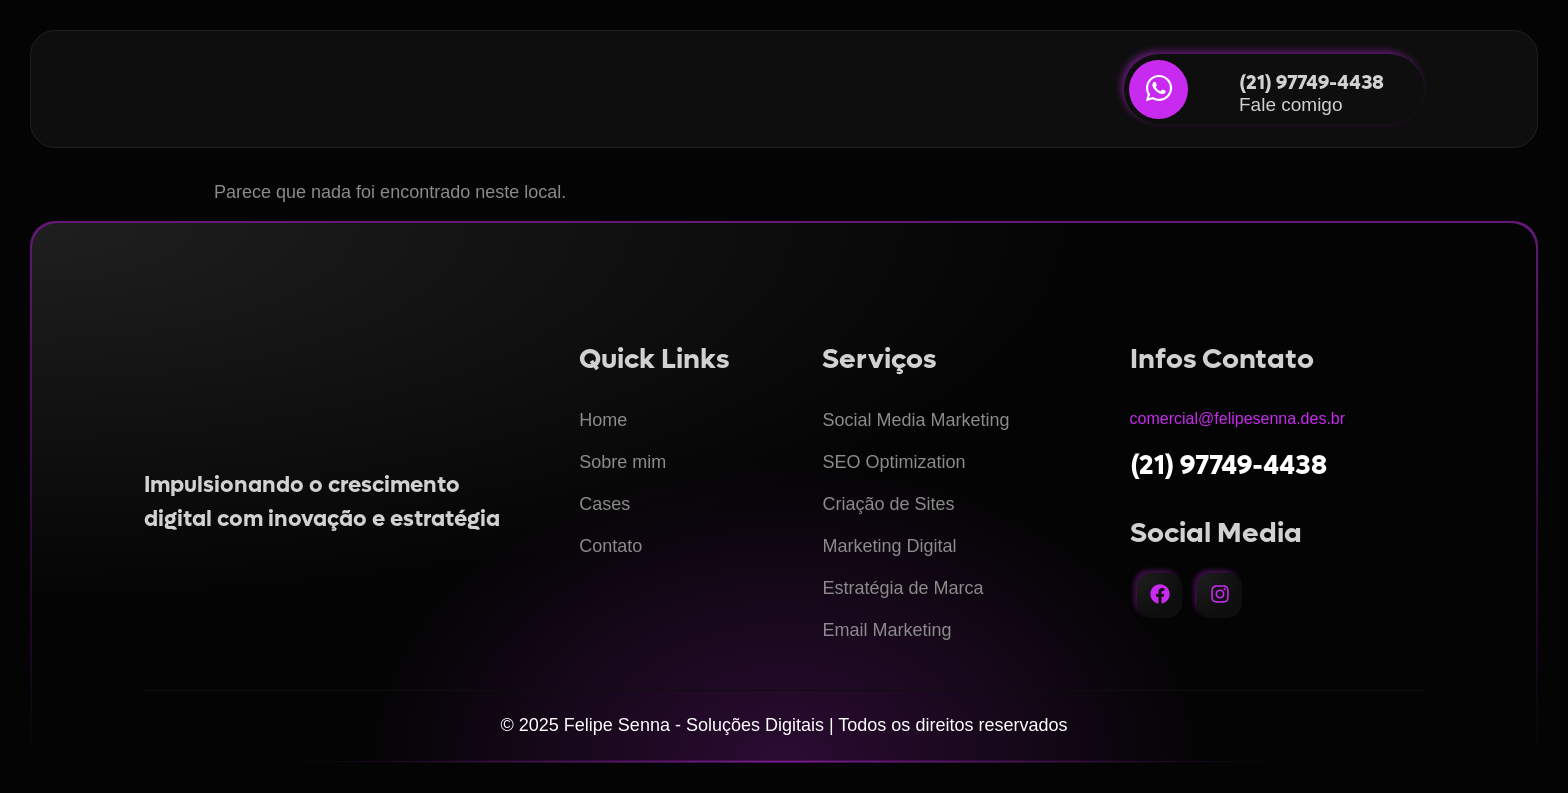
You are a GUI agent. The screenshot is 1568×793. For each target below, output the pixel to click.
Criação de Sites (888, 504)
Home (603, 420)
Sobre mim (622, 462)
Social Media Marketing (915, 420)
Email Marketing (886, 630)
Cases (604, 504)
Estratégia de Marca (902, 588)
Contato (610, 546)
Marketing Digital (889, 546)
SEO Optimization (893, 462)
